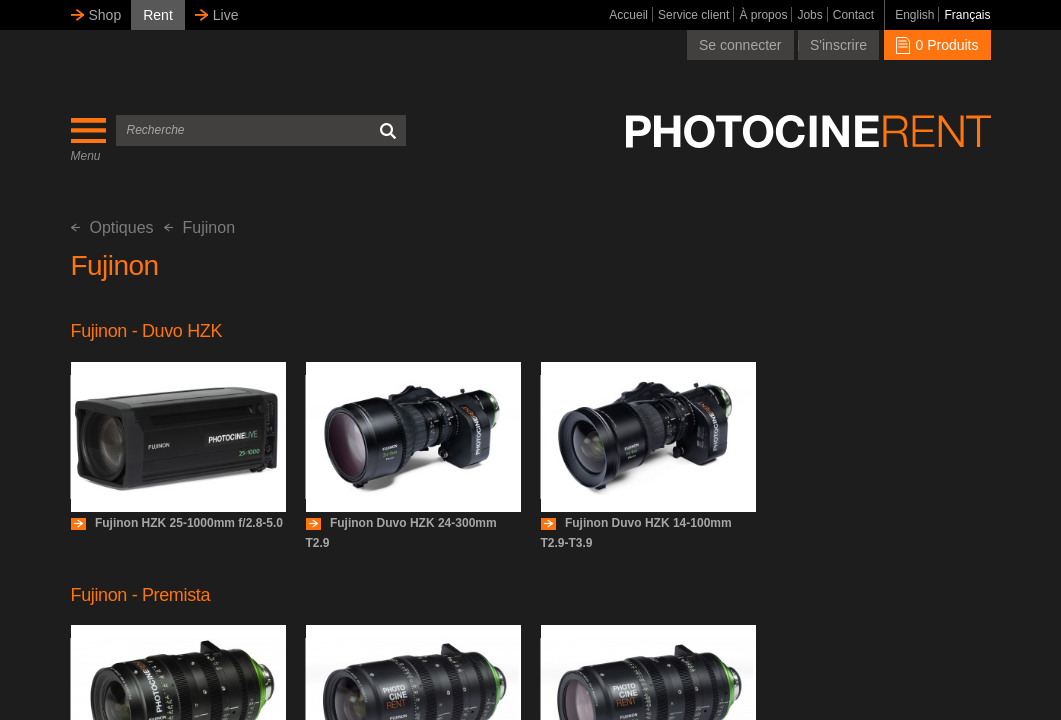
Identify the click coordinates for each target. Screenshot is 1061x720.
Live (226, 15)
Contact (853, 15)
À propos (763, 15)
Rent (158, 15)
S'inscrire (838, 45)
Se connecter (740, 45)
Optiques (112, 227)
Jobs (809, 15)
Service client (693, 15)
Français (967, 15)
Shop (105, 15)
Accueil (628, 15)
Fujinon (199, 227)
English (914, 15)
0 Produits (937, 45)
